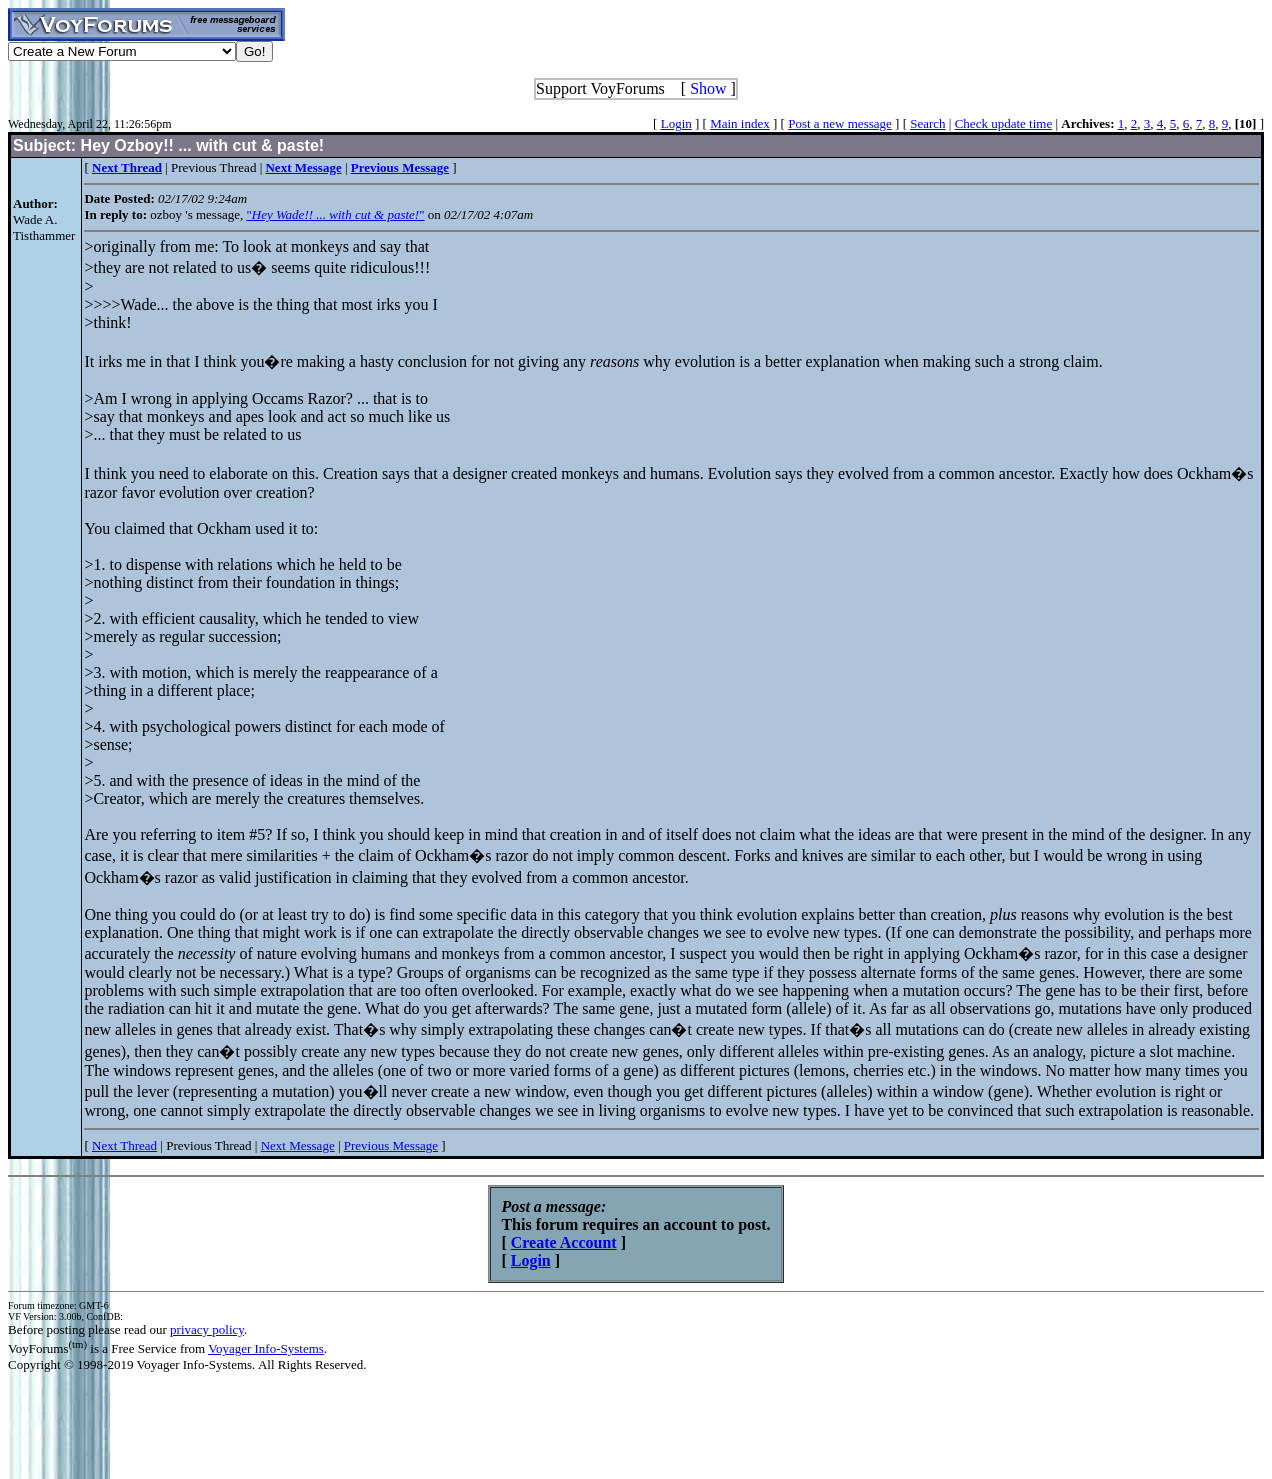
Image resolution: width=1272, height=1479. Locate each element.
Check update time (1003, 123)
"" (335, 214)
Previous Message (391, 1145)
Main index (740, 123)
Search (927, 123)
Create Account (564, 1242)
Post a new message (840, 123)
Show (708, 88)
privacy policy (207, 1329)
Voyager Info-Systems (266, 1348)
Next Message (298, 1145)
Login (676, 123)
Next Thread (124, 1145)
